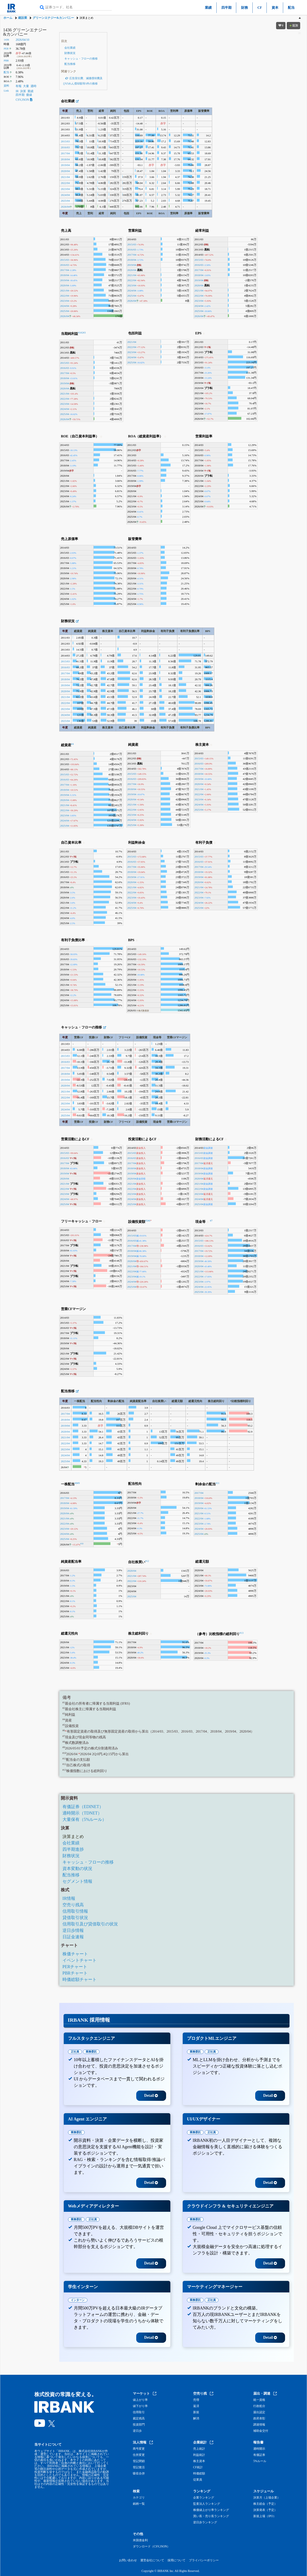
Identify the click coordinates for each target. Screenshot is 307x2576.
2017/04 (65, 153)
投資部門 (139, 2424)
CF (260, 7)
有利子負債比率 (190, 631)
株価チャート (75, 1953)
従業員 (197, 2479)
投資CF (93, 1037)
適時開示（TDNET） (82, 1813)
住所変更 (139, 2455)
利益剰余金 (148, 631)
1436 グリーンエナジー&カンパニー (25, 32)
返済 (196, 2406)
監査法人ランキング (206, 2503)
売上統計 (199, 2448)
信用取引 (139, 2412)
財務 (244, 7)
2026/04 (65, 206)
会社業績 (69, 47)
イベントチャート (79, 1960)
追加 (293, 25)
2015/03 (65, 141)
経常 (101, 110)
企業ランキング (203, 2497)
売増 (196, 2399)
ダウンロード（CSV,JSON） (151, 2546)
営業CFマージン (177, 1037)
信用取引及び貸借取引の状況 (90, 1924)
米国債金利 (140, 2540)
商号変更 (139, 2448)
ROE (150, 110)
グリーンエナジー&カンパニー (53, 17)
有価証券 (259, 2455)
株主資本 (107, 631)
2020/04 (65, 171)
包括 (126, 110)
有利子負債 (167, 631)
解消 (196, 2418)
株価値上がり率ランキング (211, 2510)
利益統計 (199, 2455)
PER (6, 48)
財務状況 (69, 53)
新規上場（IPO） (264, 2516)
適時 (33, 86)
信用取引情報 (75, 1911)
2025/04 (65, 200)
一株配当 (79, 1401)
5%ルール (259, 2461)
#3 (84, 332)
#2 (82, 332)
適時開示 (259, 2448)
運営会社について (152, 2560)
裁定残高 (139, 2418)
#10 (81, 1543)
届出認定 (259, 2412)
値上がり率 (140, 2399)
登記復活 (139, 2467)
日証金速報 (73, 1936)
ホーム (7, 17)
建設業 (22, 17)
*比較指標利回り (240, 1401)
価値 (29, 94)
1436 (6, 39)
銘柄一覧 (139, 2503)
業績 (208, 7)
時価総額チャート (79, 1979)
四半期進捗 (73, 1849)
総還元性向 (195, 1401)
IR (17, 91)
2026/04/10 (22, 39)
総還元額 (177, 1401)
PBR (6, 60)
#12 (147, 1561)
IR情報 (68, 1898)
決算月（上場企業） (266, 2497)
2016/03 (65, 147)
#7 (211, 1220)
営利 (90, 110)
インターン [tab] (78, 2300)
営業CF (78, 1037)
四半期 (226, 7)
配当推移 (69, 64)
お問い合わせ (128, 2560)
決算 (23, 91)
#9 (78, 1483)
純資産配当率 (138, 1401)
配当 (291, 7)
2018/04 (65, 159)
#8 (76, 1483)
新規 (196, 2412)
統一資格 (259, 2399)
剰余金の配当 (116, 1401)
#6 (150, 1220)
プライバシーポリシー (204, 2560)
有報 (19, 86)
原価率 (188, 110)
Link (6, 90)
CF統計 (198, 2467)
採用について (176, 2560)
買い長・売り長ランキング (211, 2516)
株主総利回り (216, 1401)
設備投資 (141, 1037)
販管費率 (203, 110)
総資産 (78, 631)
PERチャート (74, 1966)
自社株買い (159, 1401)
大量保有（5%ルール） (84, 1819)
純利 (113, 110)
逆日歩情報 (73, 1930)
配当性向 (96, 1401)
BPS (207, 631)
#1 (79, 332)
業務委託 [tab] (91, 2051)
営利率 (174, 110)
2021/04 (65, 177)
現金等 (157, 1037)
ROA (161, 110)
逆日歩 (137, 2430)
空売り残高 (73, 1904)
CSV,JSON (24, 99)
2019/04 (65, 165)
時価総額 (199, 2473)
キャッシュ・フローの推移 (81, 58)
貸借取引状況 (75, 1917)
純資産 (92, 631)
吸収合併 (139, 2473)
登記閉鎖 (139, 2461)
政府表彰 (259, 2418)
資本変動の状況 (77, 1868)
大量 (26, 86)
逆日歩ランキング (205, 2522)
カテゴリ (139, 2497)
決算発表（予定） (265, 2510)
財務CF (108, 1037)
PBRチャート (75, 1973)
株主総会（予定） (265, 2503)
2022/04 (65, 183)
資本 (275, 7)
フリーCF (124, 1037)
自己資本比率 (127, 631)
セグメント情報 (77, 1881)
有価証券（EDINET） (82, 1806)
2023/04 (65, 189)
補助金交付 (260, 2430)
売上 (79, 110)
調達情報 (259, 2424)
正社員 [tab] (75, 2051)
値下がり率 (140, 2406)
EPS (138, 110)
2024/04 (65, 195)
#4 (72, 744)
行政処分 (259, 2406)
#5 (146, 1220)
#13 (241, 1632)
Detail (151, 2095)
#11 (218, 1483)
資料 (6, 85)
